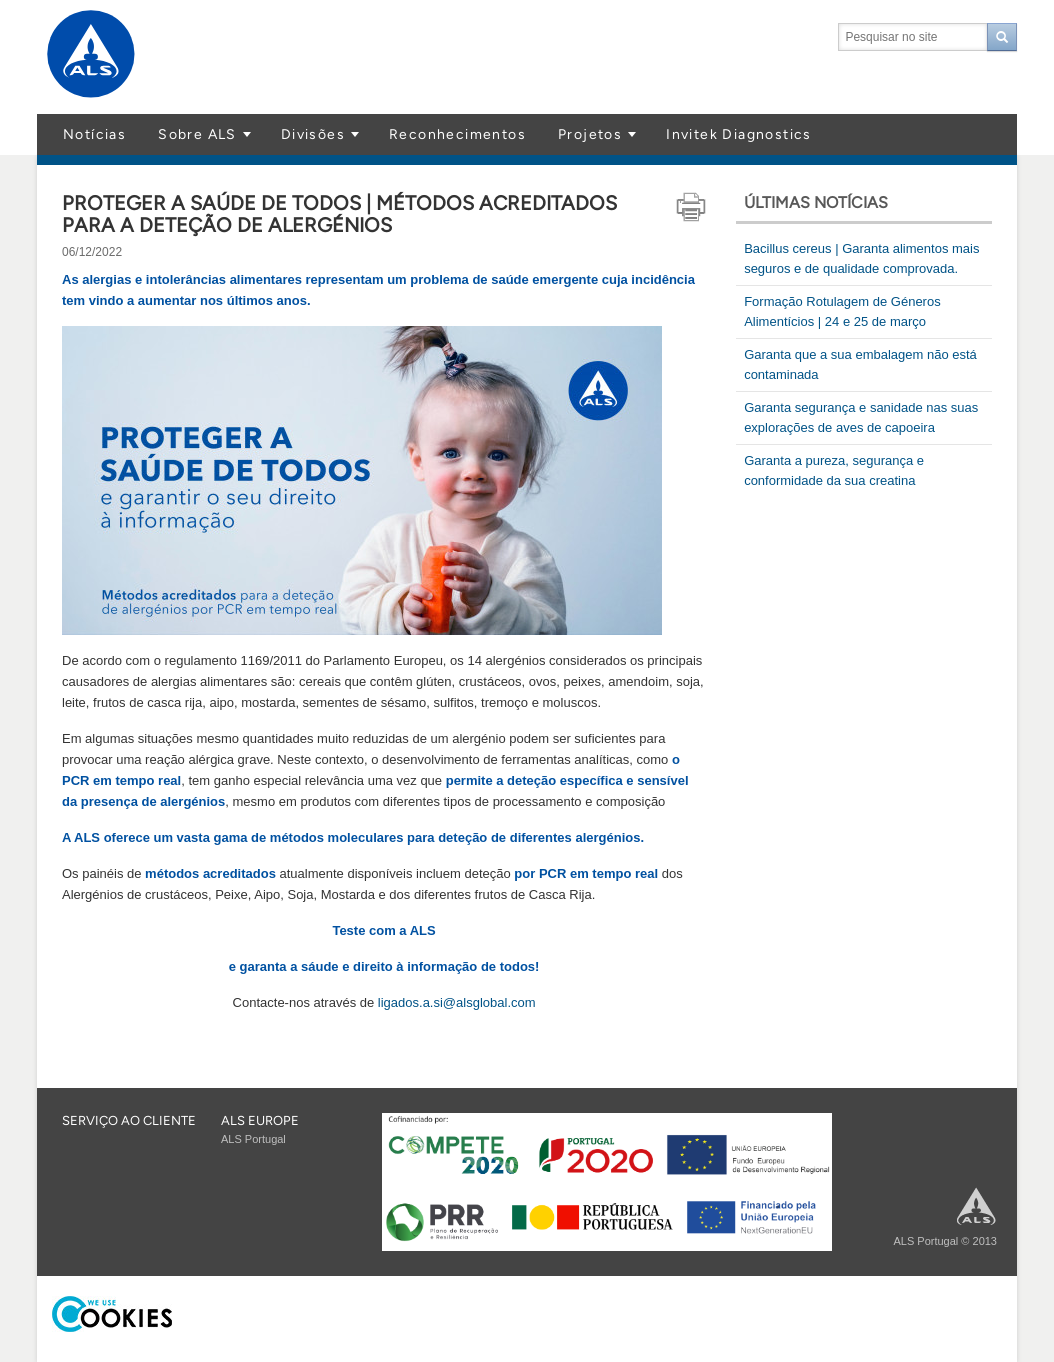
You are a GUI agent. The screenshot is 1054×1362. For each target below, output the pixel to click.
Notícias (94, 134)
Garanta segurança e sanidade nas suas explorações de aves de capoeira (861, 417)
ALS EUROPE (260, 1120)
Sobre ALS (197, 134)
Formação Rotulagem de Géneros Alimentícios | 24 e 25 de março (842, 311)
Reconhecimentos (457, 134)
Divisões (313, 134)
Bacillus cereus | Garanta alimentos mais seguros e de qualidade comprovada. (861, 258)
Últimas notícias (816, 202)
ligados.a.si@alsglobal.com (457, 1002)
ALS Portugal (253, 1139)
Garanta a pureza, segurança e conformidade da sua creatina (834, 470)
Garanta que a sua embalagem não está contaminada (860, 364)
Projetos (590, 134)
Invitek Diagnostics (739, 134)
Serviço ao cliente (129, 1120)
